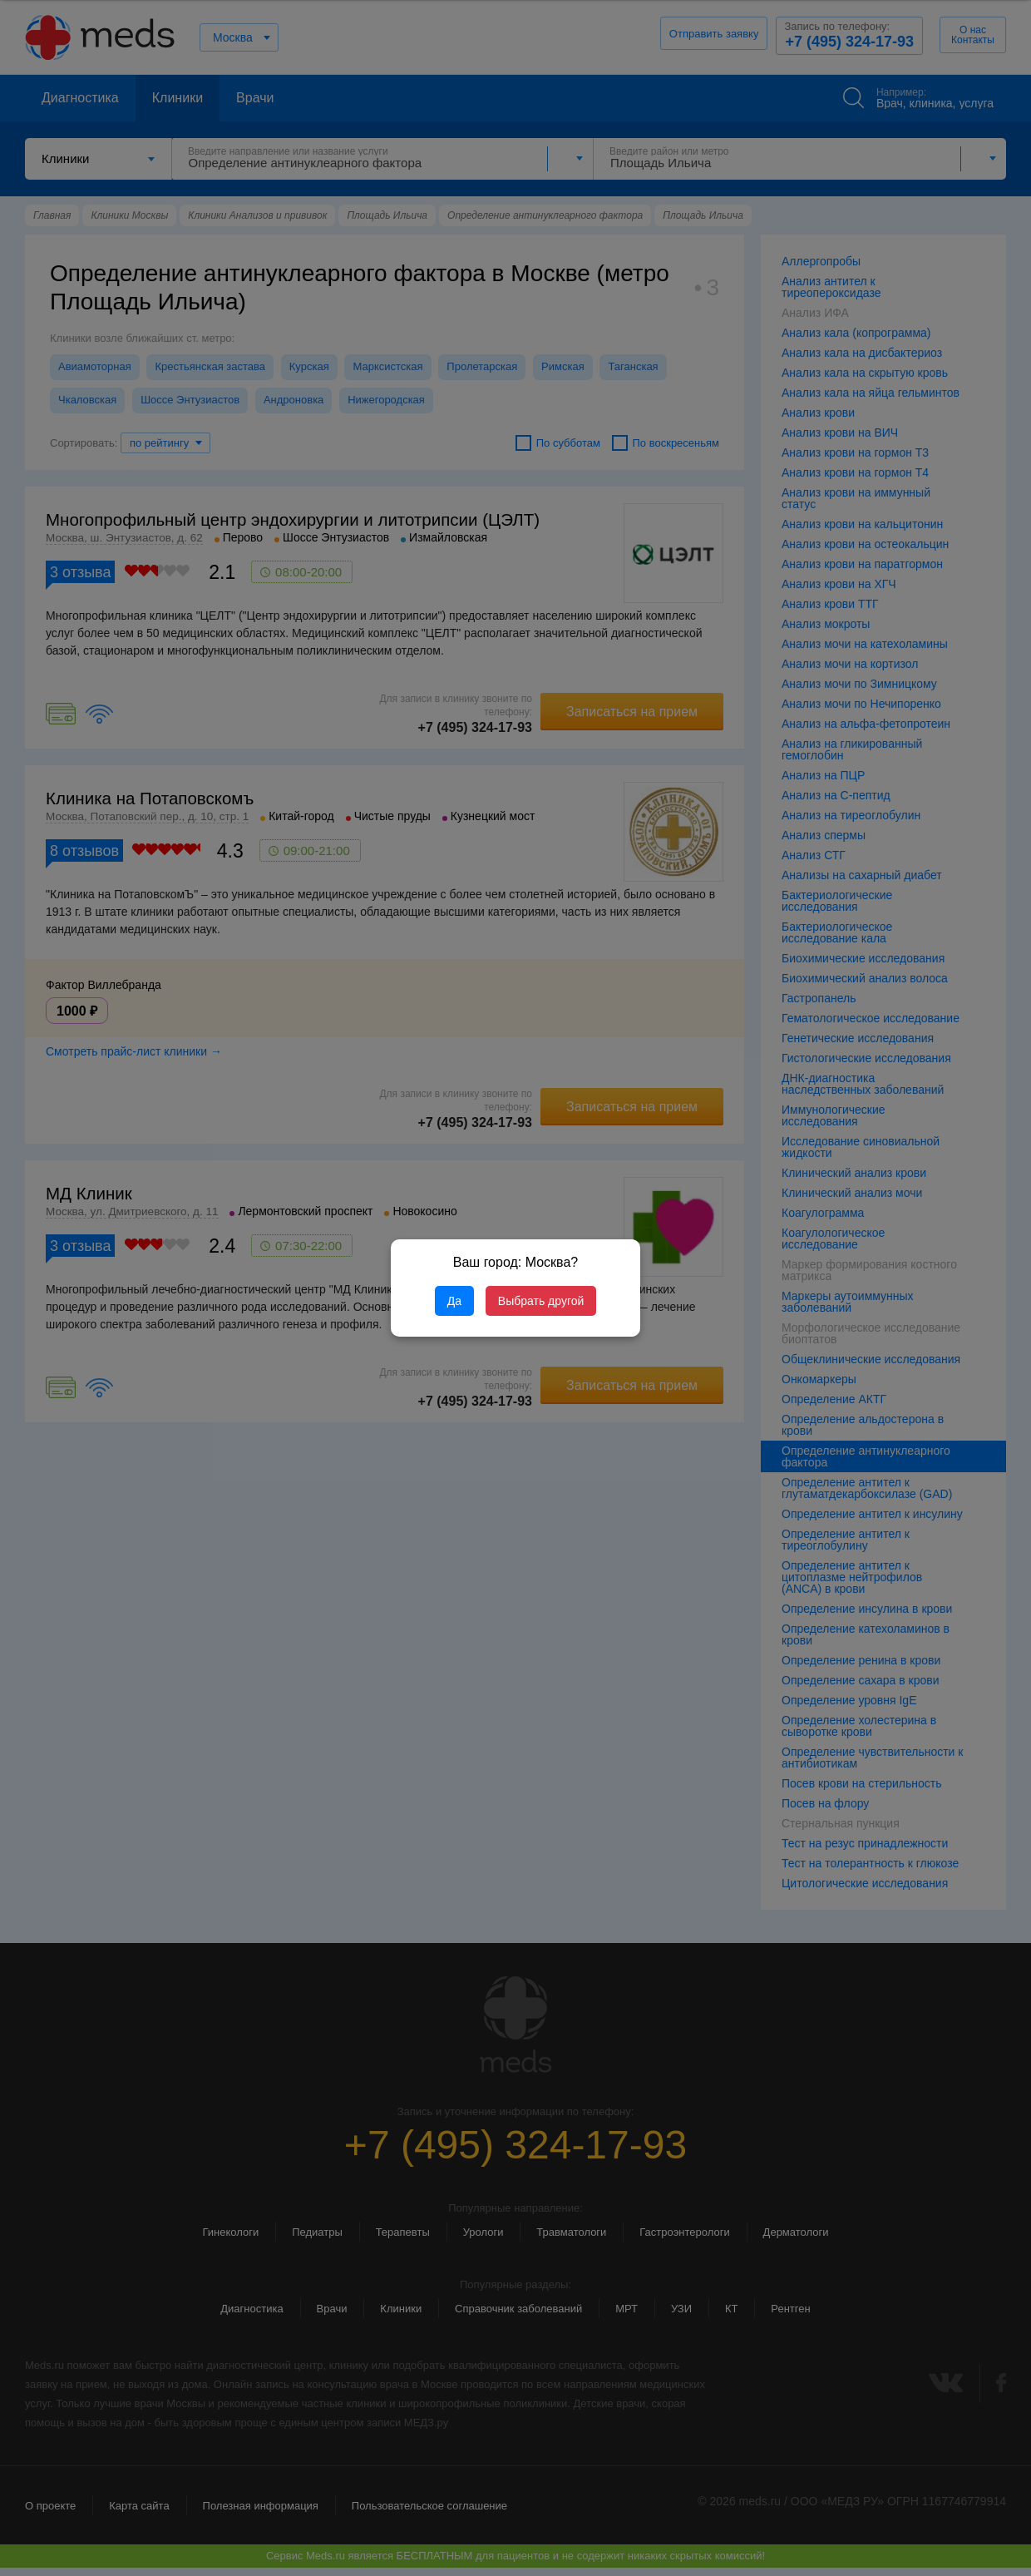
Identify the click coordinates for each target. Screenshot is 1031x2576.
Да (454, 1301)
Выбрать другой (541, 1301)
